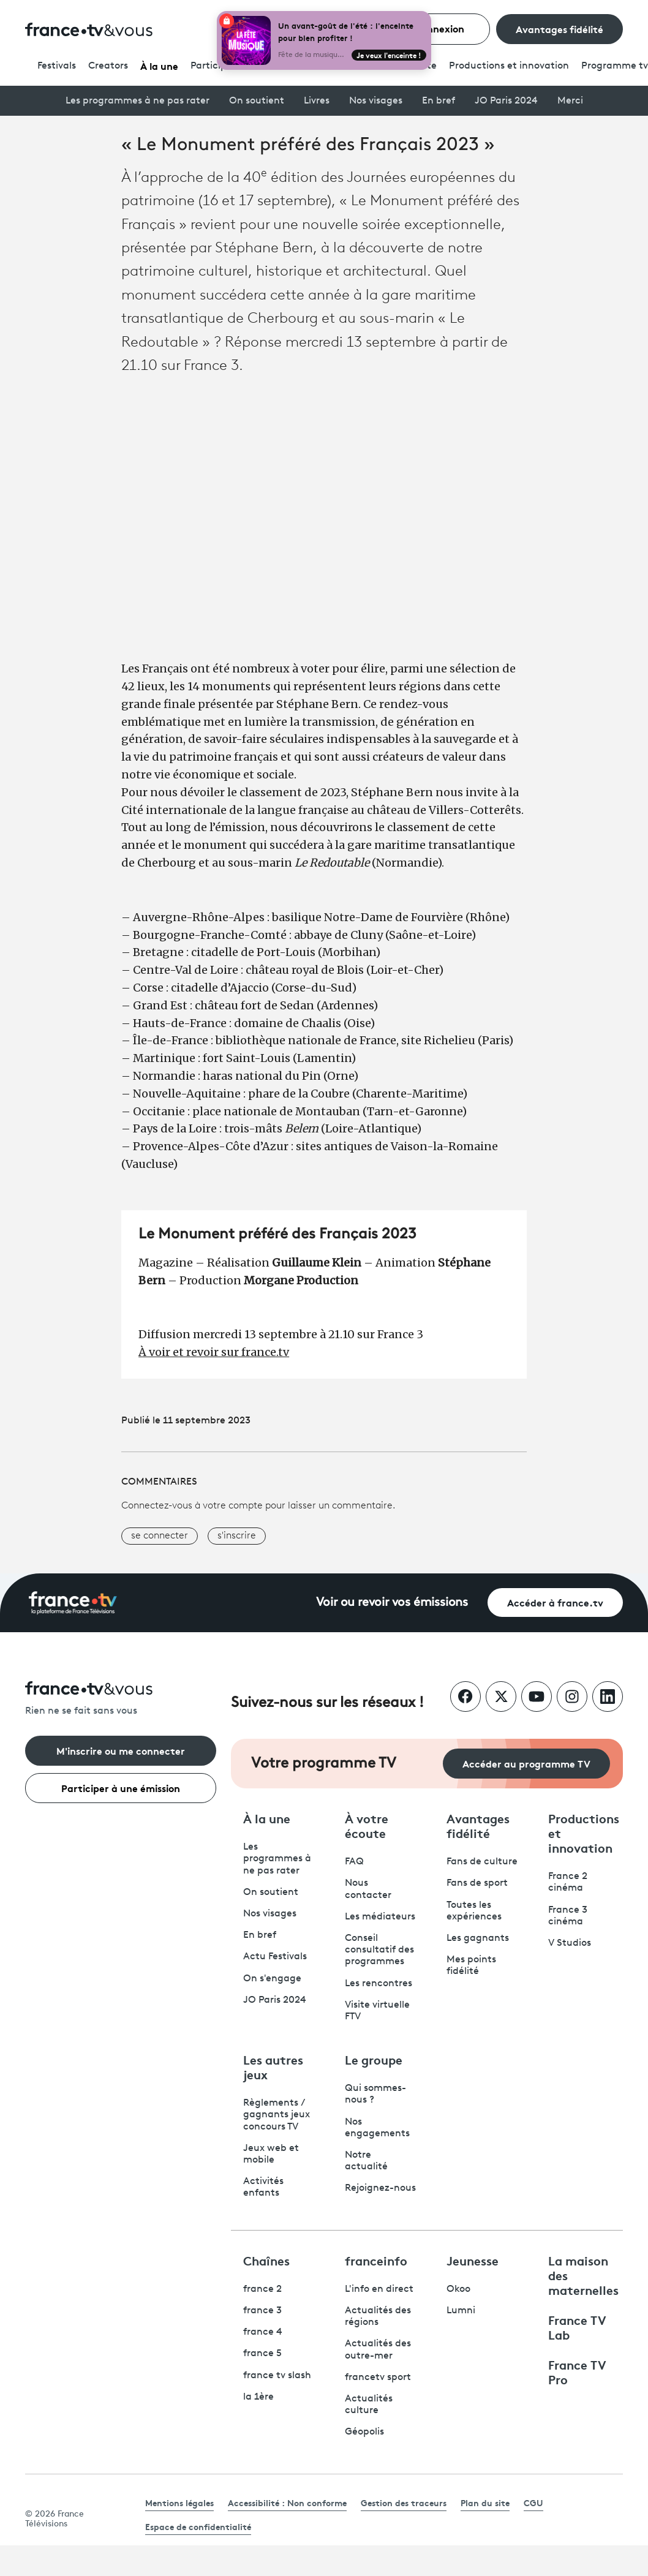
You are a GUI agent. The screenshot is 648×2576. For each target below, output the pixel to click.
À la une (159, 65)
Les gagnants (477, 1938)
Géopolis (364, 2432)
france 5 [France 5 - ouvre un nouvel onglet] (262, 2354)
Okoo (458, 2289)
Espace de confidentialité (198, 2526)
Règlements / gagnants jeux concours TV (276, 2114)
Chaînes (266, 2260)
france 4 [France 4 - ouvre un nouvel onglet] (262, 2332)
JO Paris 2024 (506, 101)
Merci (570, 101)
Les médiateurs (380, 1917)
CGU (533, 2502)
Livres (317, 101)
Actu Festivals (275, 1957)
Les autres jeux (273, 2066)
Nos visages (375, 101)
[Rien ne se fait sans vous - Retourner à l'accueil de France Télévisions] (120, 1699)
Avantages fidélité (559, 28)
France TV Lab (577, 2327)
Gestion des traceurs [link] (403, 2502)
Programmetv (614, 66)
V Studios (569, 1943)
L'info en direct (379, 2289)
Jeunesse (472, 2260)
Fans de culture (482, 1862)
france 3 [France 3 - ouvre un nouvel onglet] (262, 2311)
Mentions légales (179, 2502)
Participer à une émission (120, 1787)
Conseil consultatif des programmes (379, 1950)
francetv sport (378, 2377)
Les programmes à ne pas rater (137, 101)
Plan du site (485, 2502)
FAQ (354, 1862)
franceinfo (376, 2260)
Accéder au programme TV (526, 1763)
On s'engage (272, 1979)
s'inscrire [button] (236, 1536)
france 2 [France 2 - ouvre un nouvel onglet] (262, 2289)
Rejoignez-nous (380, 2188)
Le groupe (373, 2059)
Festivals (56, 66)
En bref (438, 101)
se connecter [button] (159, 1536)
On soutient (256, 101)
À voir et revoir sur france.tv (213, 1352)
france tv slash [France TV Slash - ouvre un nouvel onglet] (277, 2376)
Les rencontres (378, 1984)
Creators (108, 66)
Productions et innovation (509, 66)
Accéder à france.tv (555, 1602)
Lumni (460, 2311)
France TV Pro (577, 2371)
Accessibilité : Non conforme (287, 2502)
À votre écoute (366, 1825)
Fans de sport (477, 1883)
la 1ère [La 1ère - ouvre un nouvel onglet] (258, 2397)
